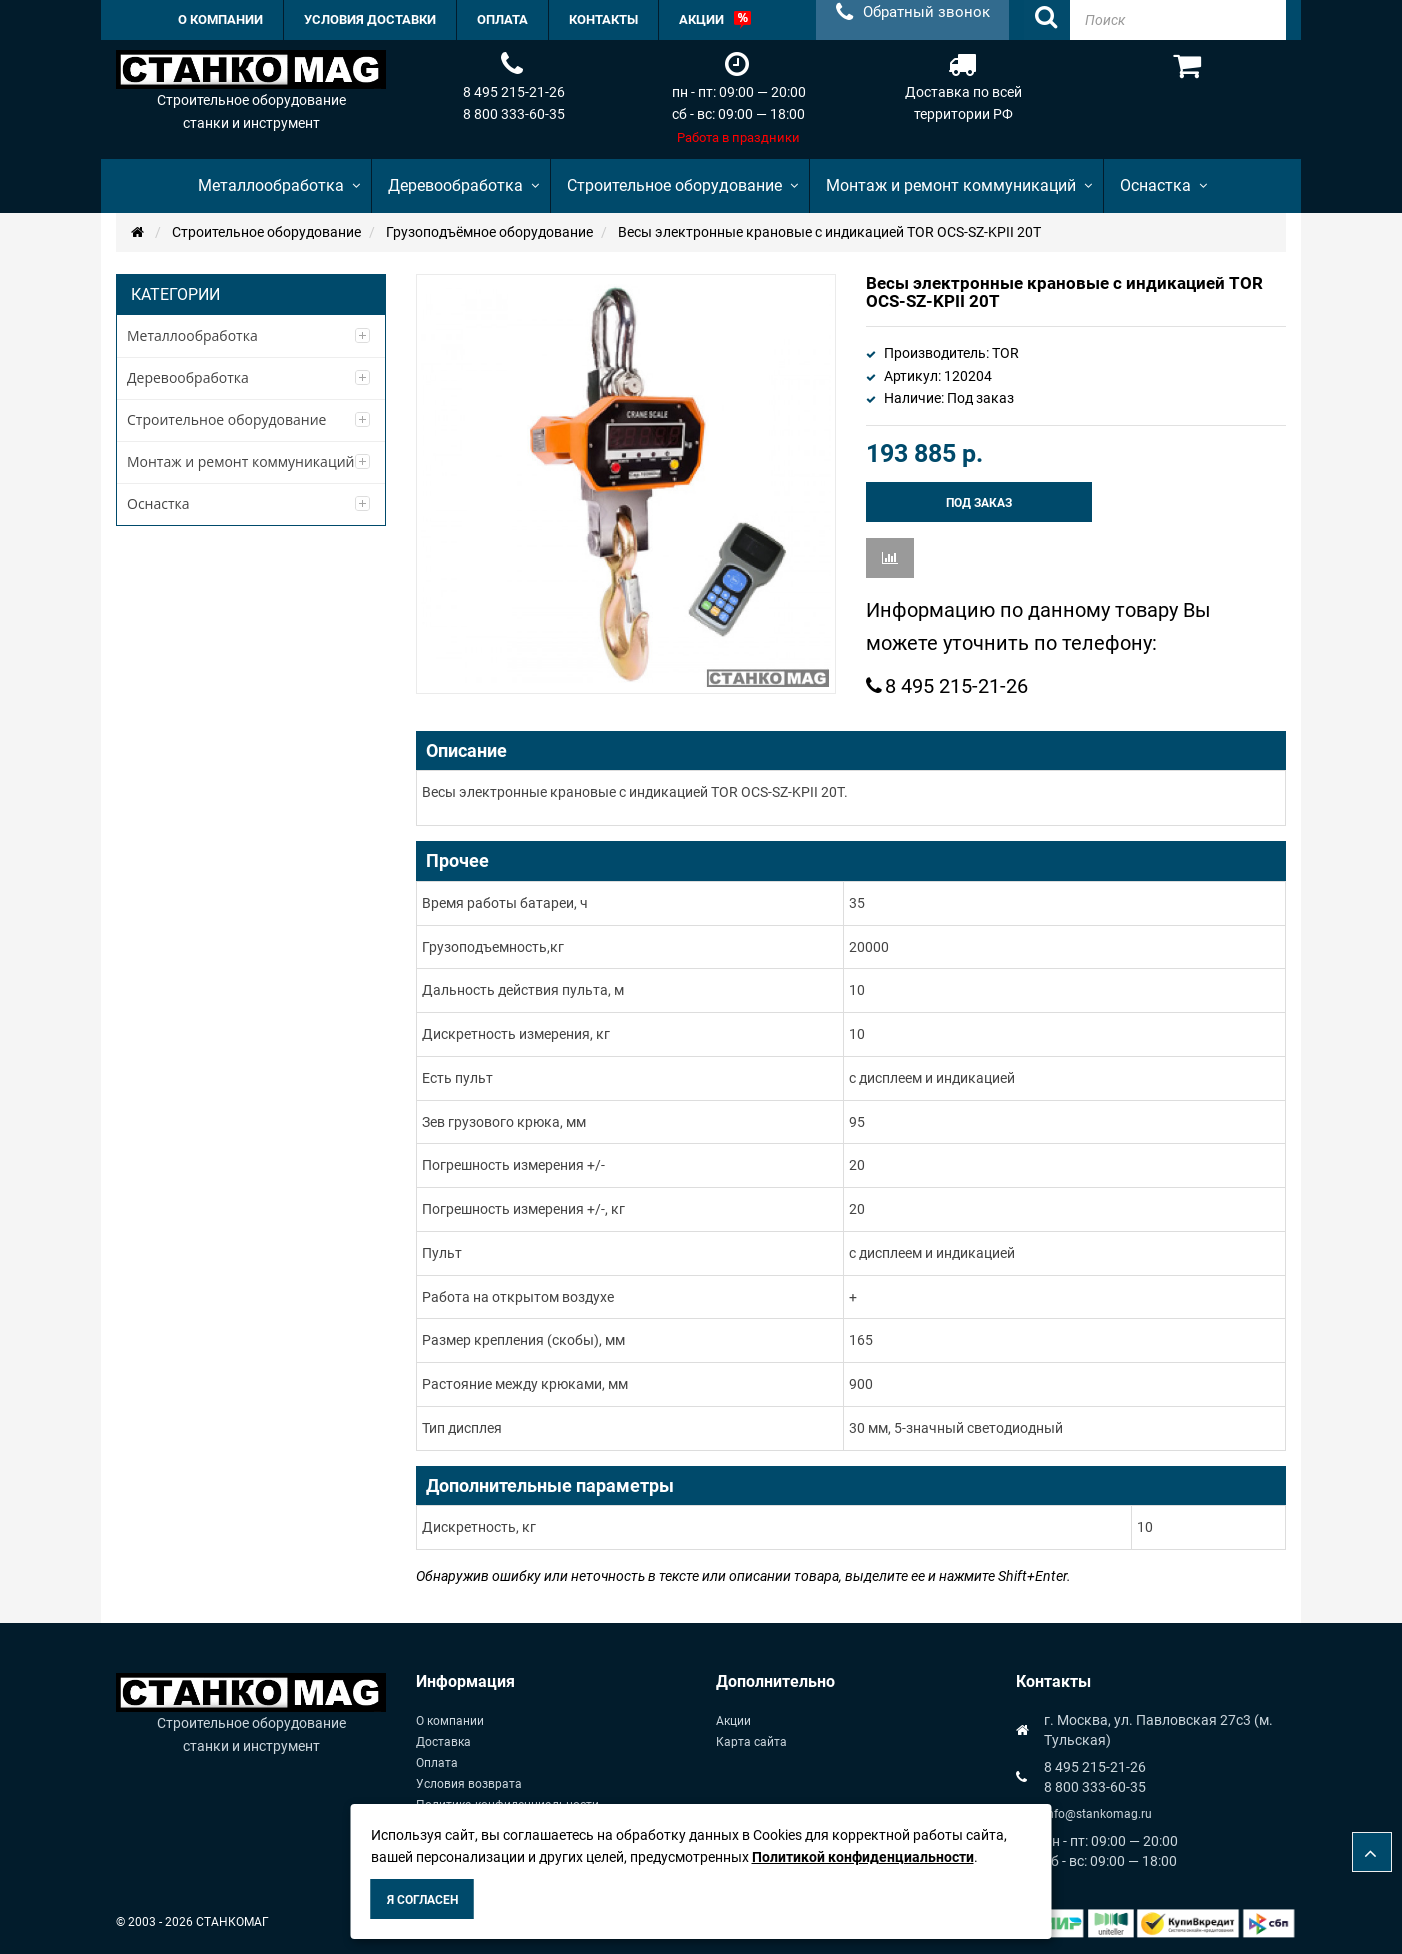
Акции (733, 1721)
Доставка (443, 1742)
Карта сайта (751, 1742)
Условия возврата (469, 1784)
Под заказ (979, 503)
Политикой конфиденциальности (863, 1857)
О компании (450, 1721)
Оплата (437, 1763)
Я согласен (422, 1900)
